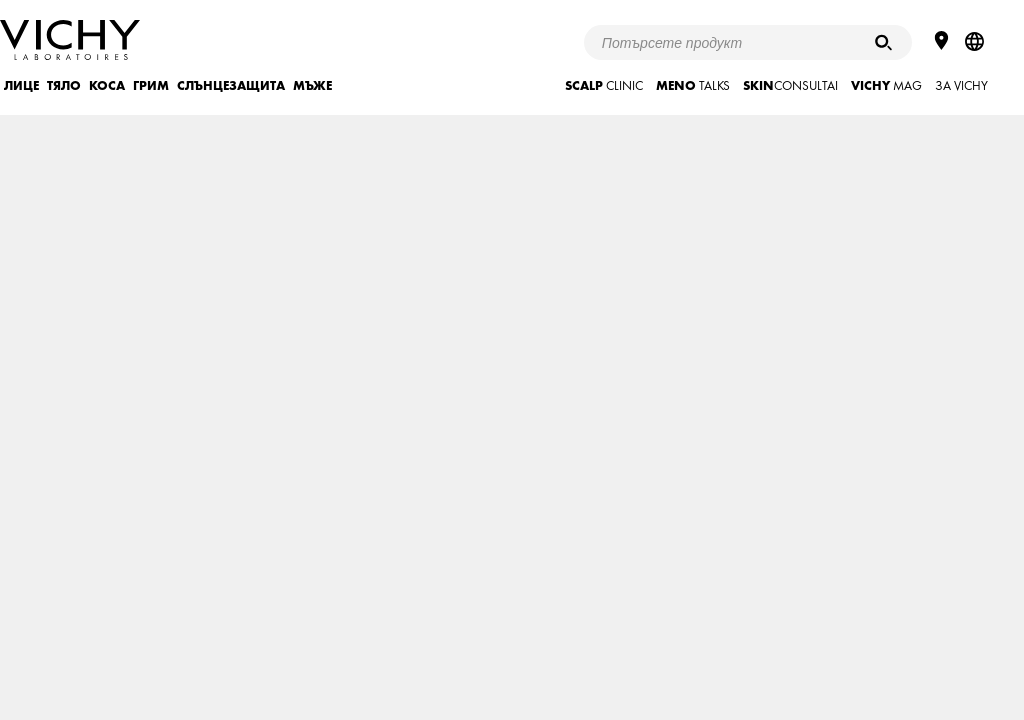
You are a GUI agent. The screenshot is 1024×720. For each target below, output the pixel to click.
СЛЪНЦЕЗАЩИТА (231, 85)
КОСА (107, 85)
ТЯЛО (64, 85)
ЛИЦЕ (21, 85)
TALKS (693, 85)
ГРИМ (151, 85)
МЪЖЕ (312, 85)
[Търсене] (883, 42)
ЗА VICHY (961, 85)
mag (886, 85)
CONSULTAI (790, 85)
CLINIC (604, 85)
